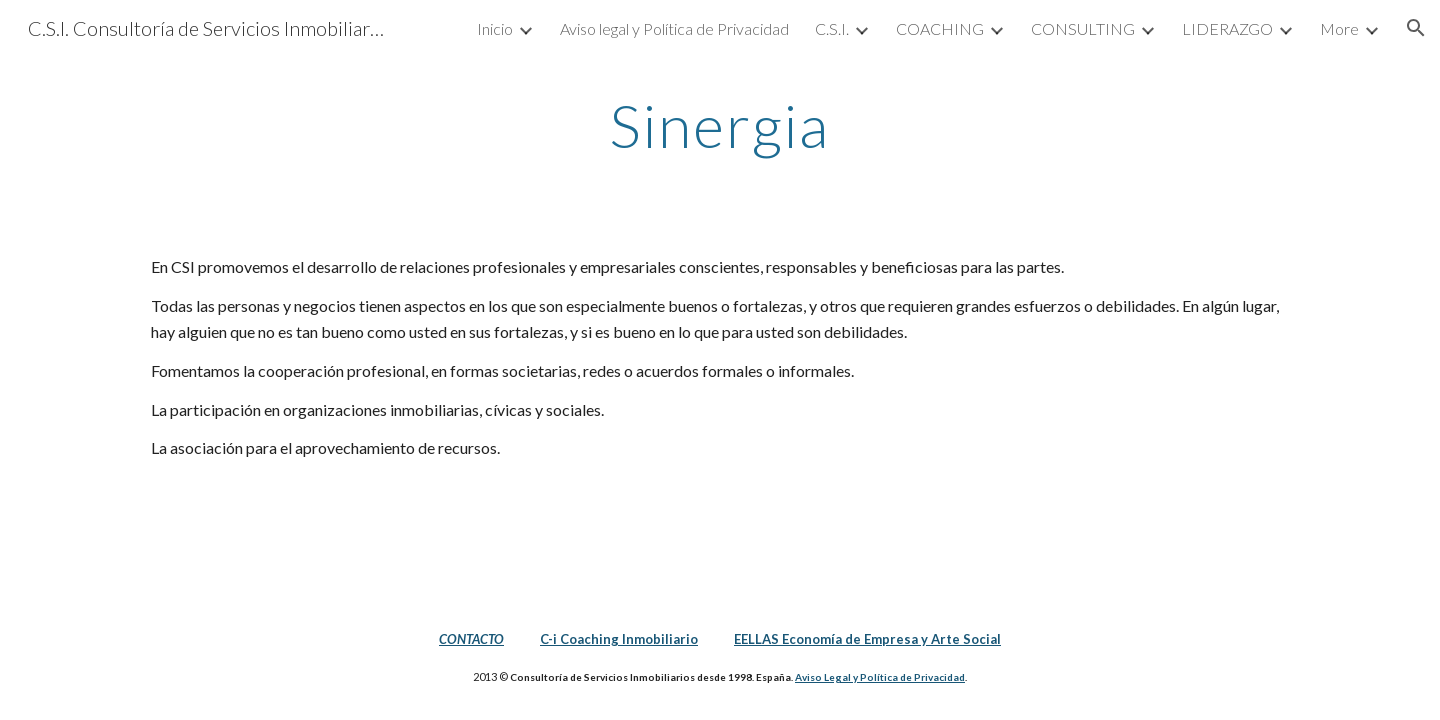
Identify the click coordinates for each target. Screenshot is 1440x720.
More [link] (1339, 28)
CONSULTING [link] (1083, 28)
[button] (1416, 28)
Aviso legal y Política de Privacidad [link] (674, 28)
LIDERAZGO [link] (1227, 28)
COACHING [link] (940, 28)
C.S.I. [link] (832, 28)
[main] (720, 125)
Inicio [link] (495, 28)
